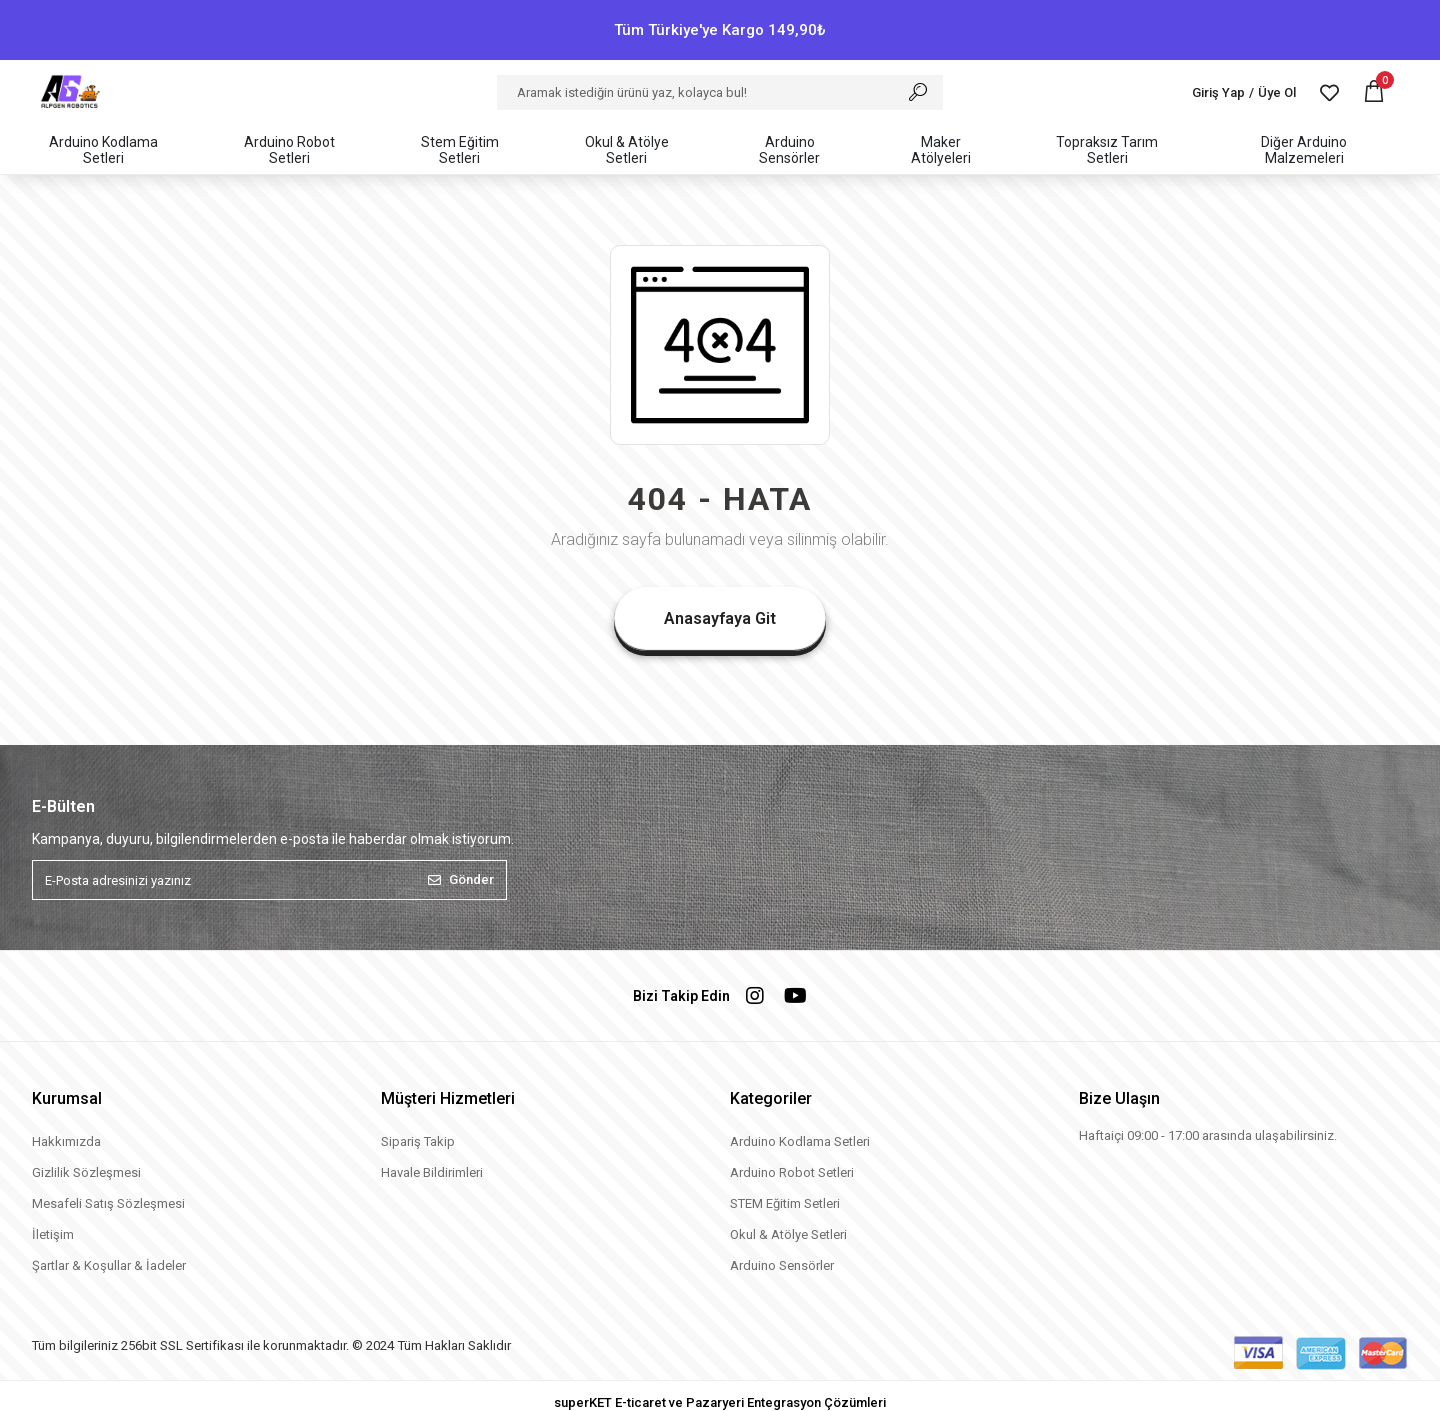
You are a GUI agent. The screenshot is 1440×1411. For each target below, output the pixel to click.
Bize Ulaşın (1119, 1098)
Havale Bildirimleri (432, 1172)
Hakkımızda (66, 1141)
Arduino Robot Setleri (792, 1172)
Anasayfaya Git (720, 618)
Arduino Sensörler (782, 1265)
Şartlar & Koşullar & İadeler (109, 1265)
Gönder (461, 879)
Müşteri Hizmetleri (448, 1098)
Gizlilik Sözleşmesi (86, 1172)
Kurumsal (67, 1098)
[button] (1374, 92)
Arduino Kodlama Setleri (800, 1141)
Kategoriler (771, 1098)
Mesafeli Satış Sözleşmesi (108, 1203)
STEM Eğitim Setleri (785, 1203)
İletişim (53, 1234)
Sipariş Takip (418, 1141)
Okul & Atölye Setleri (788, 1234)
